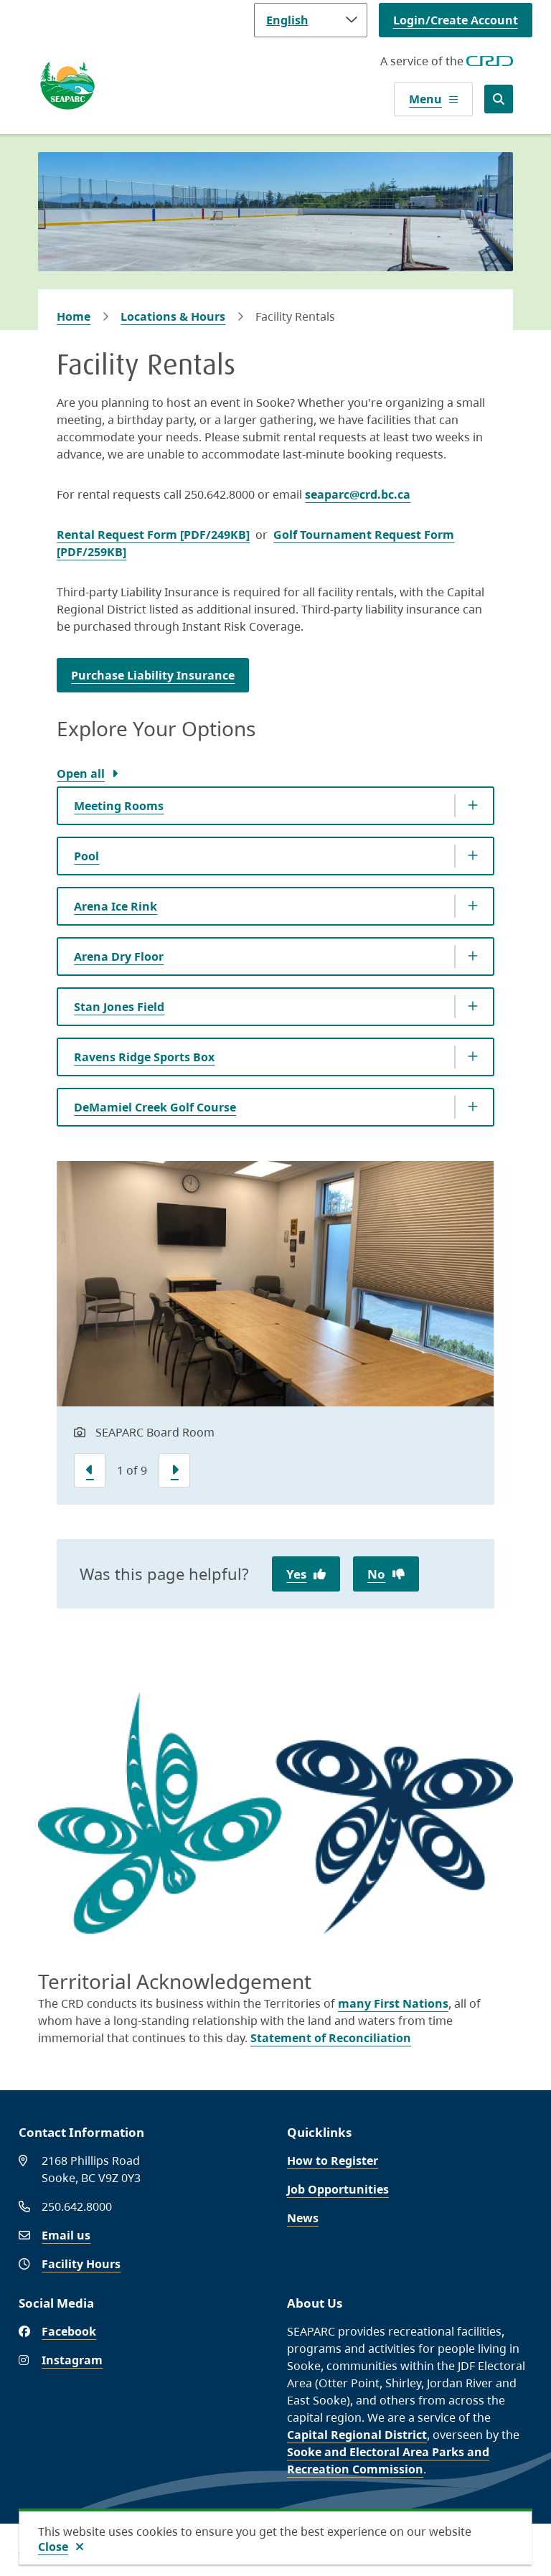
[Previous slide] (89, 1470)
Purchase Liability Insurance (153, 675)
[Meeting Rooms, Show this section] (275, 806)
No (376, 1574)
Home (73, 316)
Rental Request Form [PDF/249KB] (153, 534)
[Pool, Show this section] (275, 856)
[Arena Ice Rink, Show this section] (275, 906)
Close (53, 2546)
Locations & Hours (173, 316)
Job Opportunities (338, 2189)
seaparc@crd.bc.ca (357, 494)
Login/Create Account (455, 20)
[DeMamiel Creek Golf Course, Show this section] (275, 1107)
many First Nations (393, 2003)
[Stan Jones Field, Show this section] (275, 1007)
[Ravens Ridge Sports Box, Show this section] (275, 1057)
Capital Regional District (357, 2435)
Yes (296, 1574)
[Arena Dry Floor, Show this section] (275, 956)
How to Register (332, 2160)
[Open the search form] (498, 99)
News (303, 2218)
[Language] (310, 20)
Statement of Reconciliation (330, 2038)
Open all (81, 773)
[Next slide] (174, 1470)
